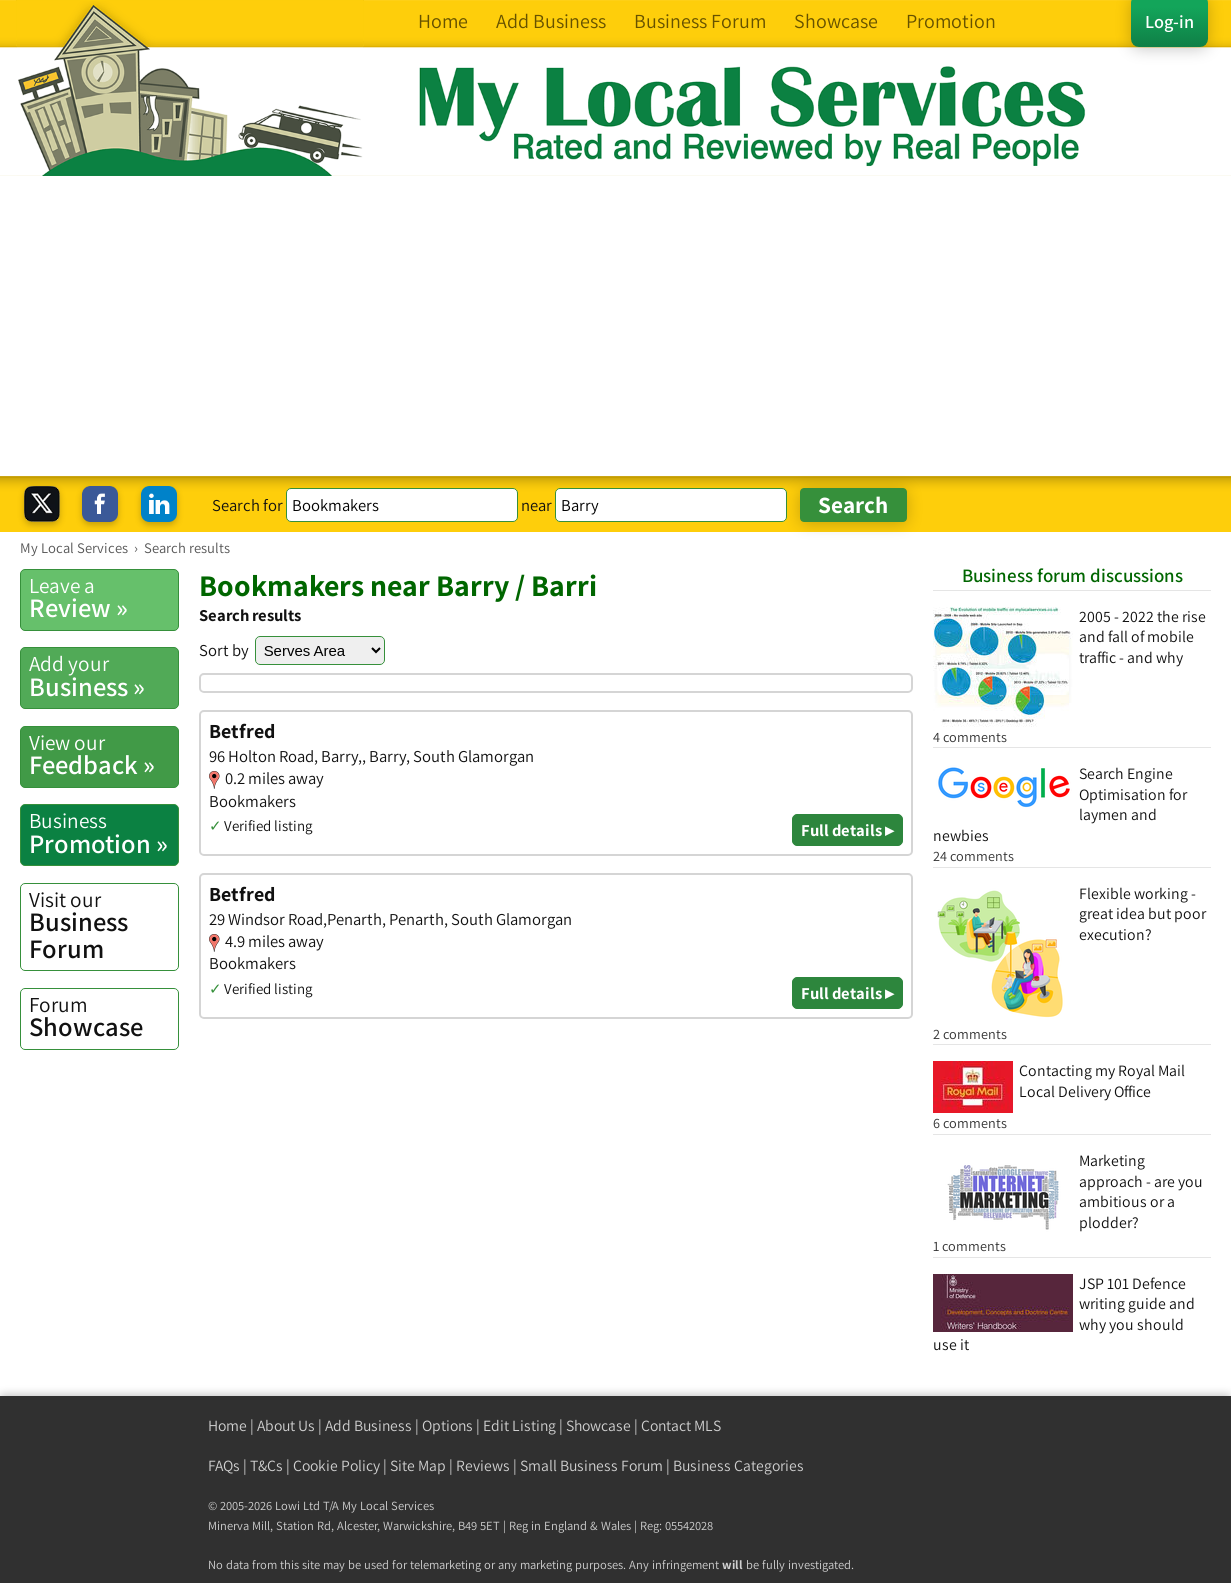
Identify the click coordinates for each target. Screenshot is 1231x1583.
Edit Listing (519, 1425)
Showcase (103, 1017)
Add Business (368, 1425)
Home (227, 1425)
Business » (103, 676)
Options (447, 1425)
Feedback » (103, 755)
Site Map (418, 1465)
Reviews (483, 1465)
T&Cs (266, 1465)
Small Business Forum (591, 1465)
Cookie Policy (336, 1465)
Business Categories (738, 1465)
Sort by (224, 650)
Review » (103, 598)
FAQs (224, 1465)
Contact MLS (681, 1425)
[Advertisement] (616, 326)
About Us (286, 1425)
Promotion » (103, 833)
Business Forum (103, 925)
